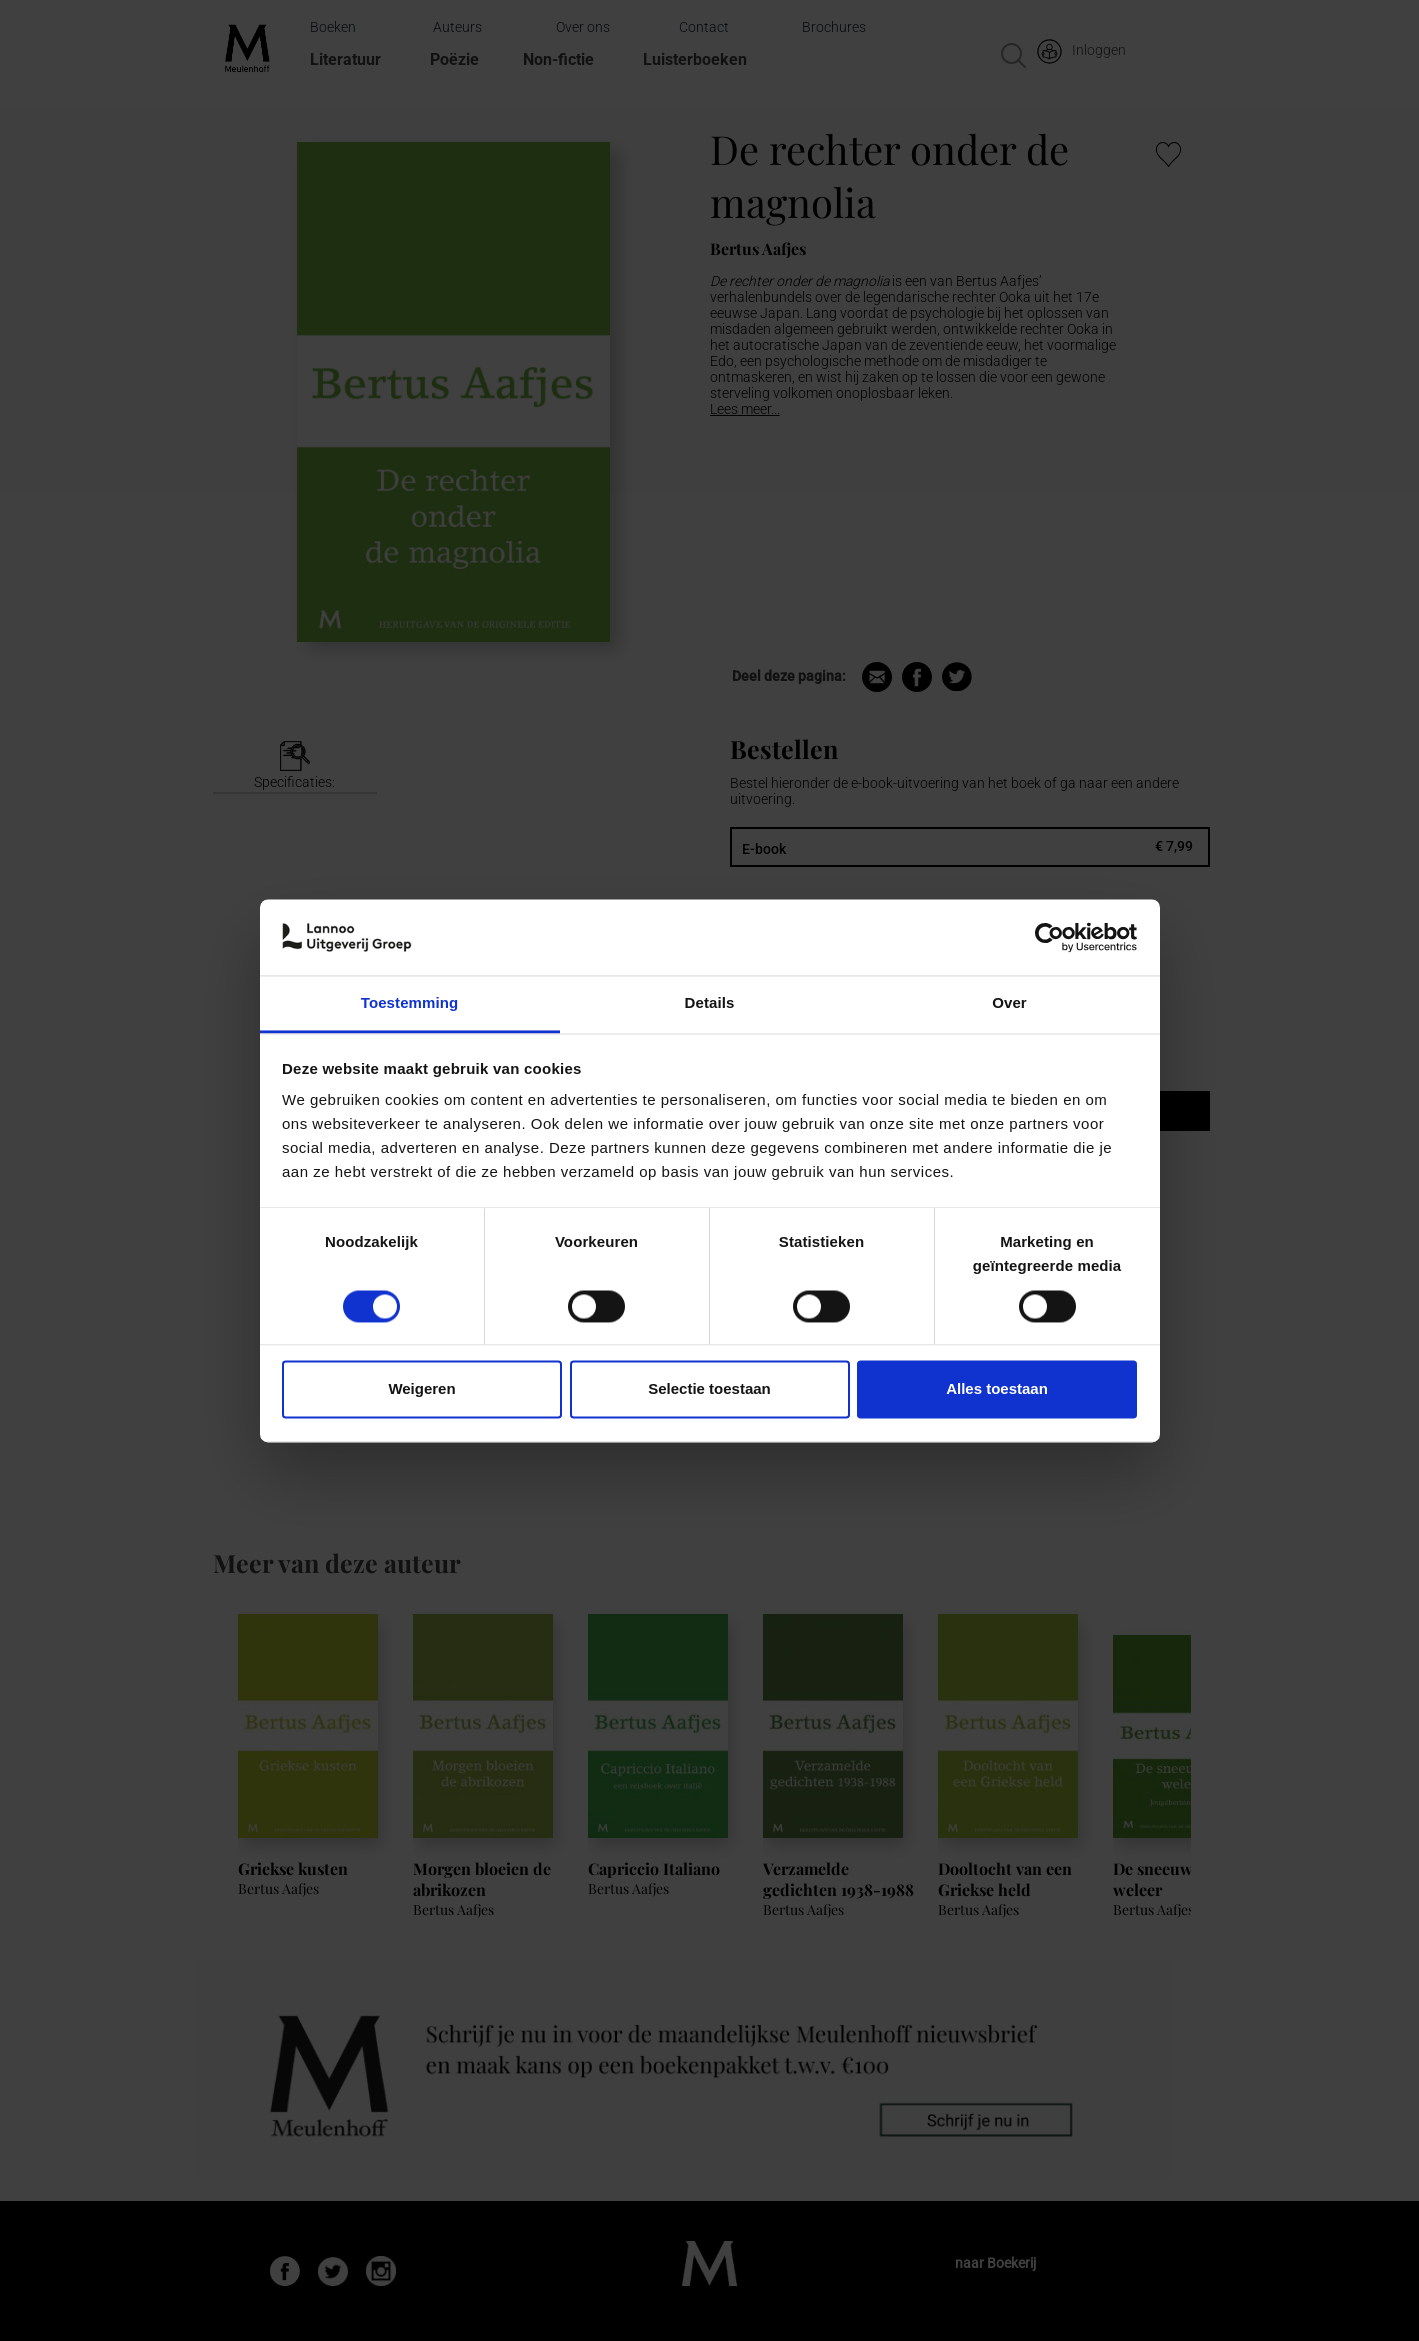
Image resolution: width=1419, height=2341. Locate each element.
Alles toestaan (997, 1389)
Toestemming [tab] (410, 1003)
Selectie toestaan (709, 1389)
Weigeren (421, 1389)
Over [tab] (1009, 1003)
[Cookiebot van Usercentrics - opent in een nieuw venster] (1049, 937)
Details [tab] (710, 1003)
